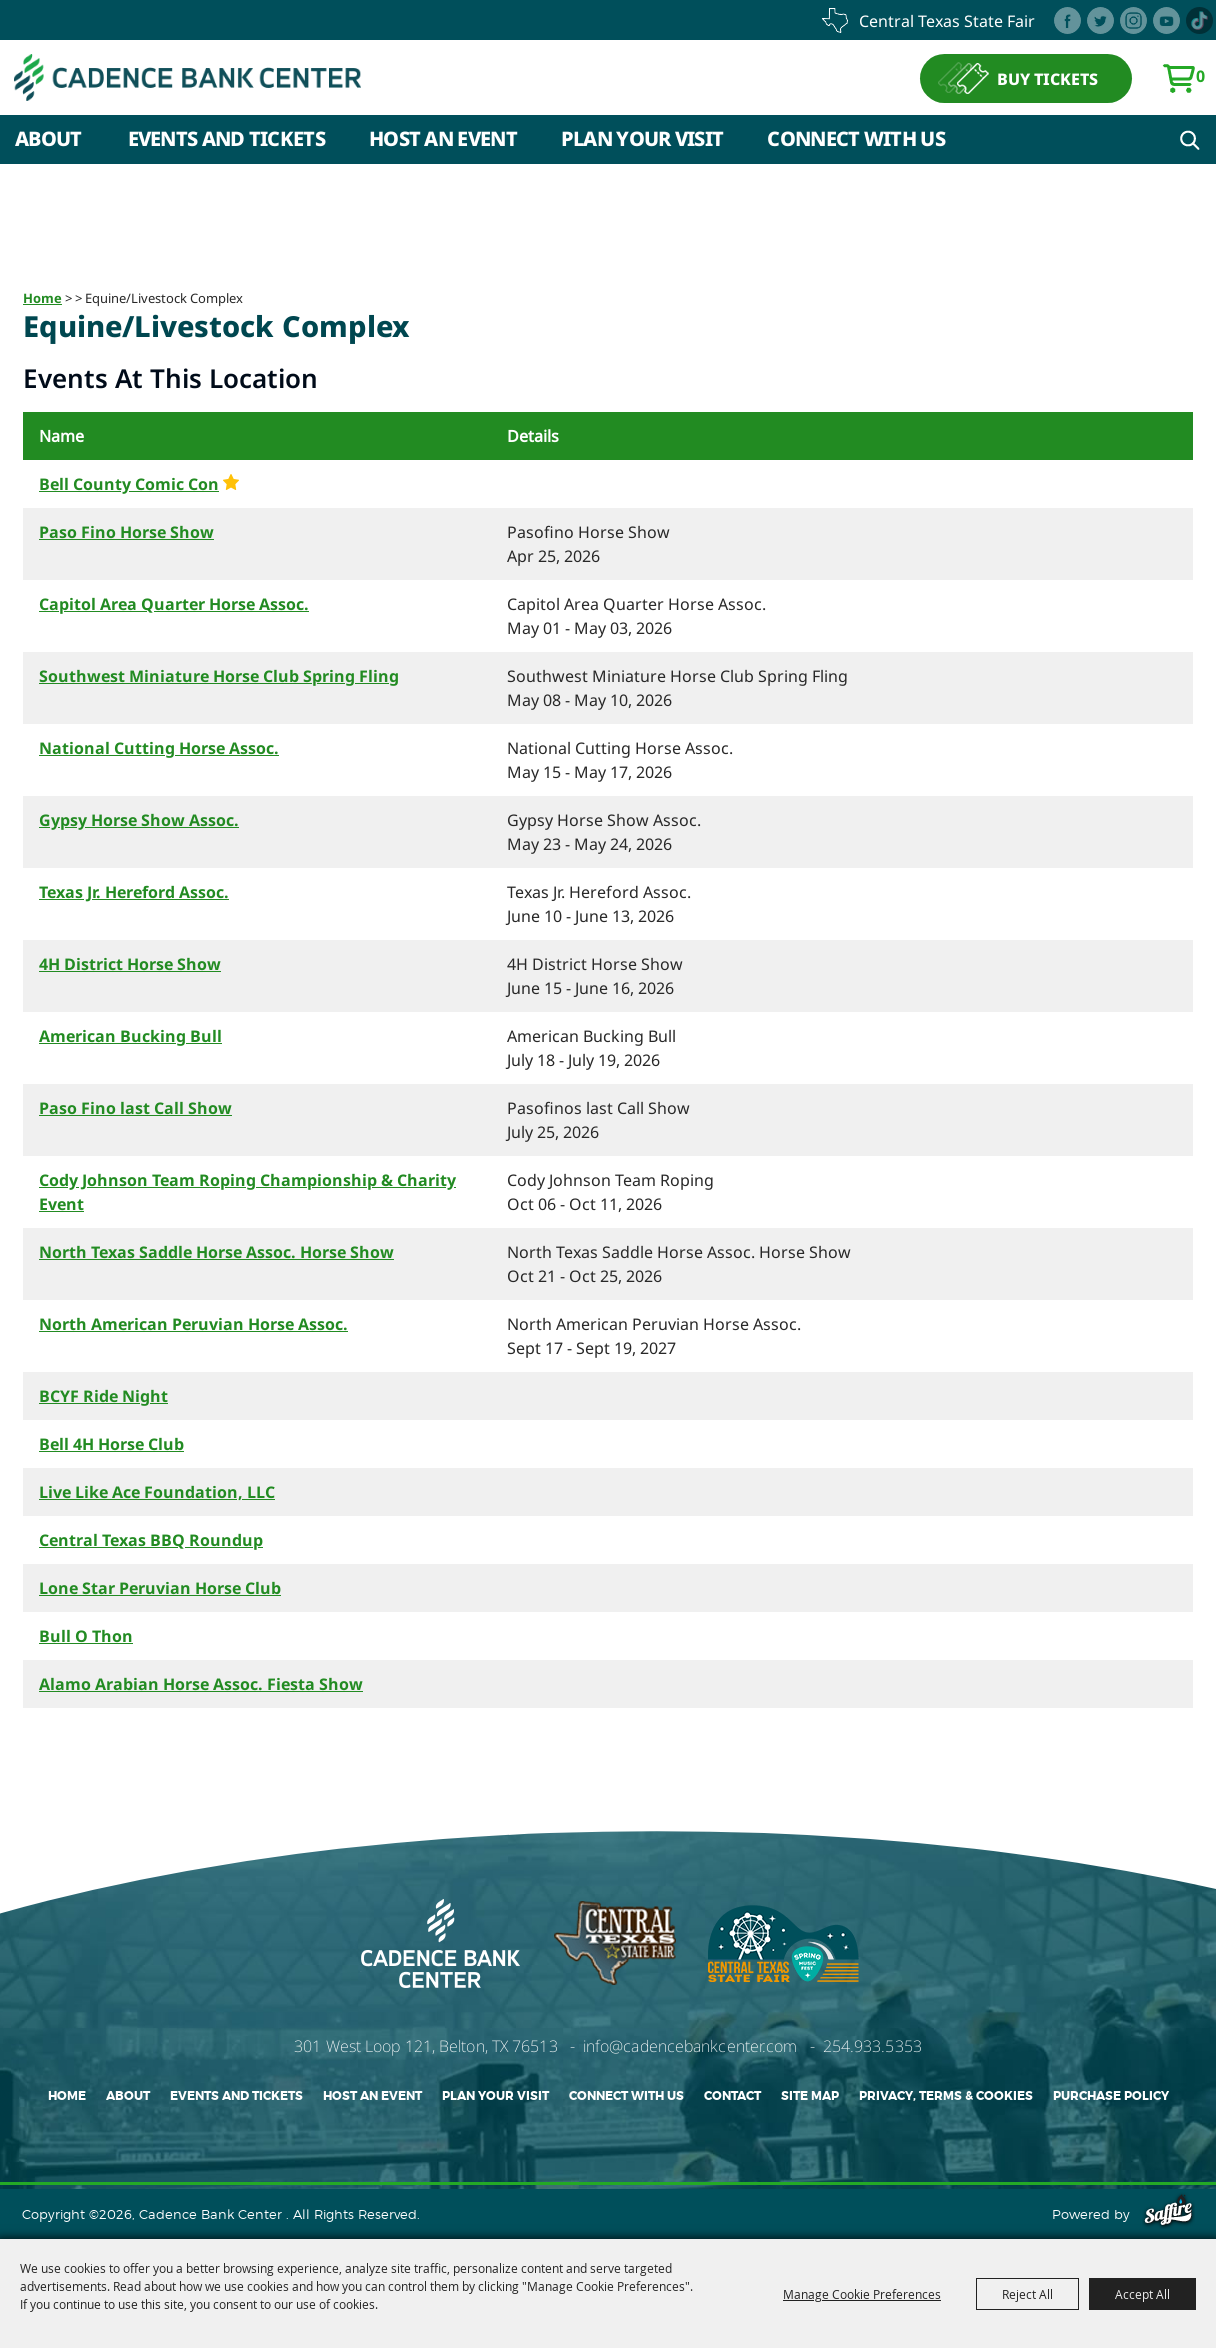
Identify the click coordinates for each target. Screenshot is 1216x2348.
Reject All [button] (1027, 2294)
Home (42, 298)
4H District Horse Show (130, 964)
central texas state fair (947, 21)
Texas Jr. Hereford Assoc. (134, 892)
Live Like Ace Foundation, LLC (157, 1492)
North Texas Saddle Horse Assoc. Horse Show (216, 1252)
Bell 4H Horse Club (111, 1444)
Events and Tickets (226, 146)
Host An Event (443, 146)
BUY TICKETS (1047, 83)
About (48, 146)
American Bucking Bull (130, 1036)
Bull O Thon (86, 1636)
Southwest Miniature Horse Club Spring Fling (219, 676)
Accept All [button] (1142, 2294)
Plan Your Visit (642, 146)
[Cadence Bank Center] (224, 82)
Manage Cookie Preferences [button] (862, 2294)
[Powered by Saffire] (1168, 2214)
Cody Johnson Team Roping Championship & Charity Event (247, 1192)
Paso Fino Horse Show (126, 532)
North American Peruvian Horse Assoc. (193, 1324)
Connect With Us (856, 146)
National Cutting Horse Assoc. (159, 748)
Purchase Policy (1111, 2096)
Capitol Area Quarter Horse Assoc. (174, 604)
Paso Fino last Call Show (135, 1108)
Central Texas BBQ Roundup (151, 1540)
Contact (732, 2096)
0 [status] (1200, 80)
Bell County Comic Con (129, 484)
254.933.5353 (872, 2046)
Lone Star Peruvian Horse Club (160, 1588)
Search (1190, 148)
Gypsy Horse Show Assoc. (139, 820)
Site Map (810, 2096)
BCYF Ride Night (103, 1396)
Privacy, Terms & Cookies (946, 2096)
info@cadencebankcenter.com (690, 2046)
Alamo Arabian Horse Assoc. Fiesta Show (201, 1684)
